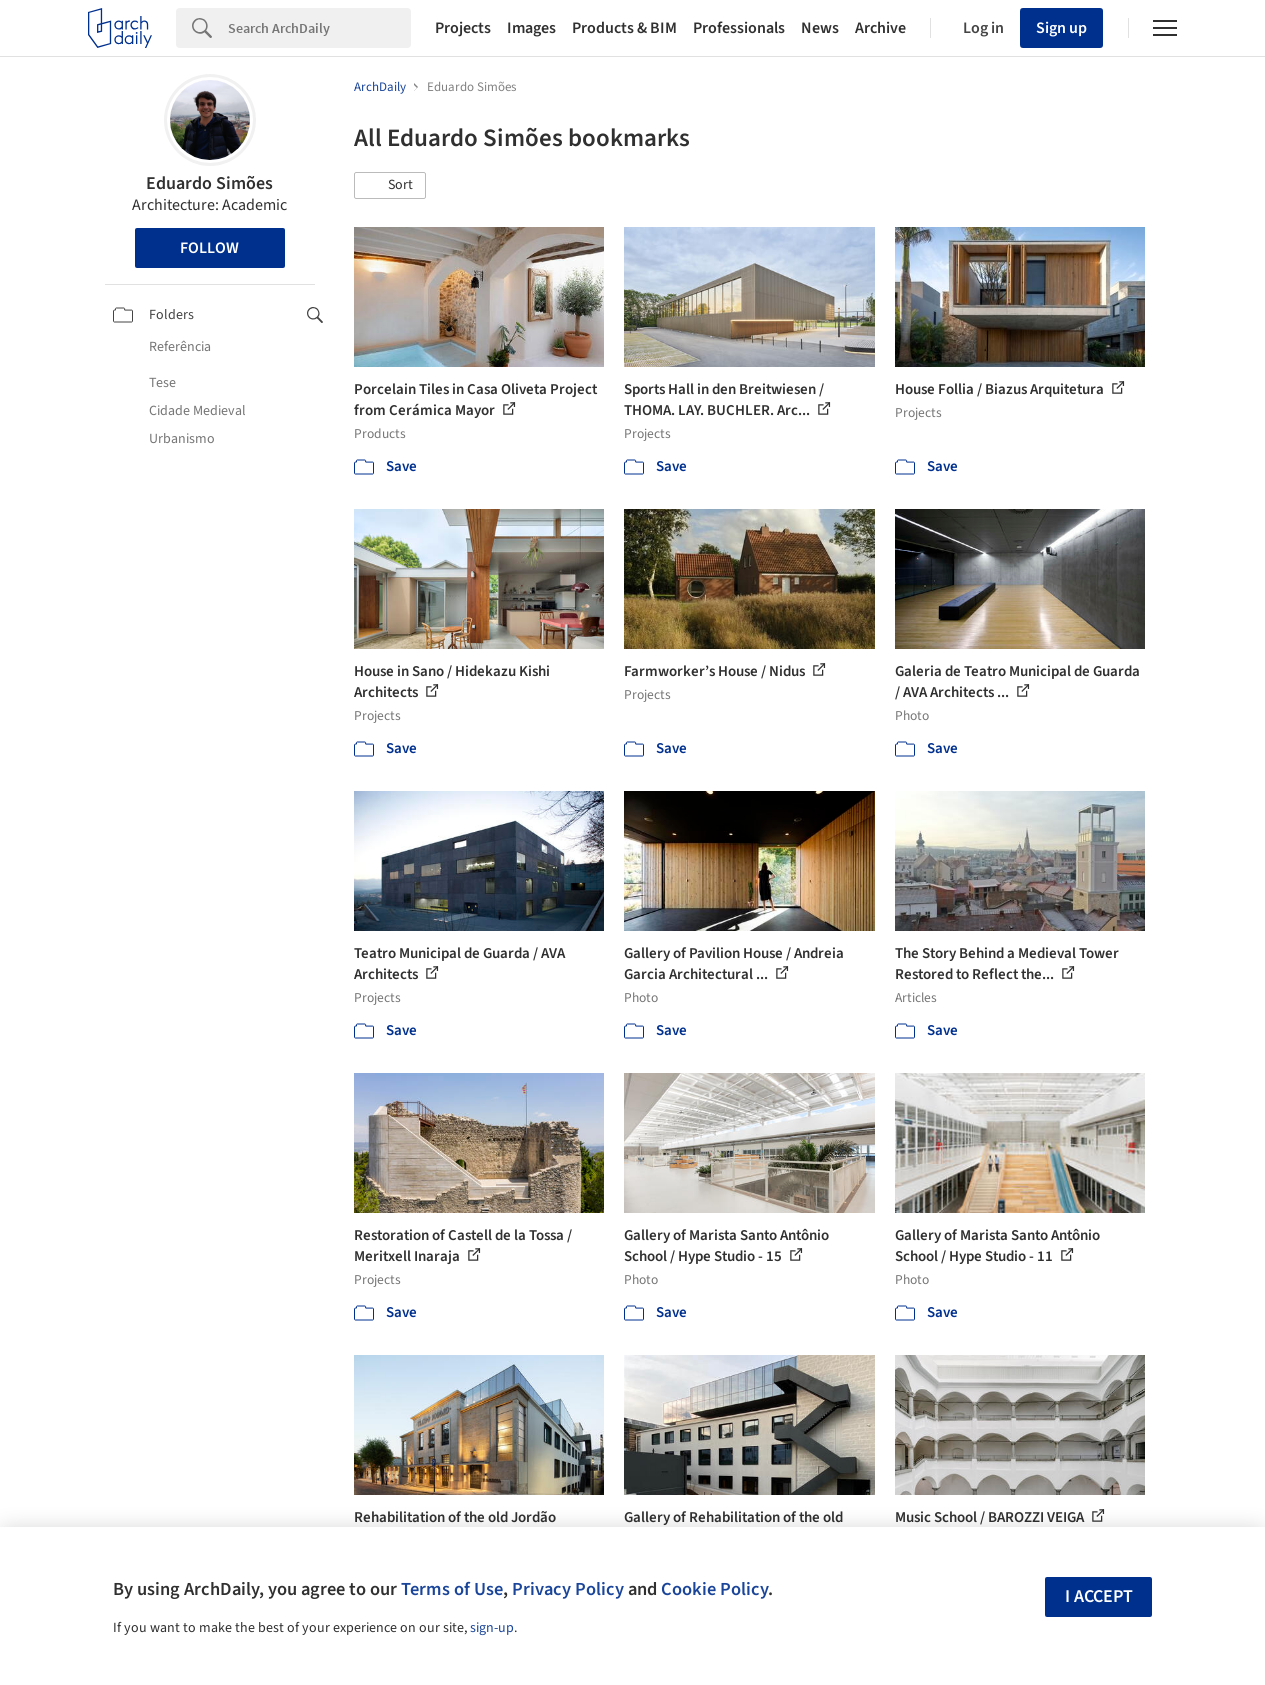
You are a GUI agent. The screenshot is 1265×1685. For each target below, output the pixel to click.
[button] (390, 186)
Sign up (1061, 28)
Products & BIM (624, 28)
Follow (209, 248)
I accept (1099, 1596)
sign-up (492, 1628)
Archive (880, 28)
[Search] (319, 28)
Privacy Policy (568, 1589)
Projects (463, 28)
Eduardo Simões (209, 183)
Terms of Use (452, 1589)
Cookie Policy (714, 1589)
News (820, 28)
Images (531, 28)
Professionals (739, 28)
